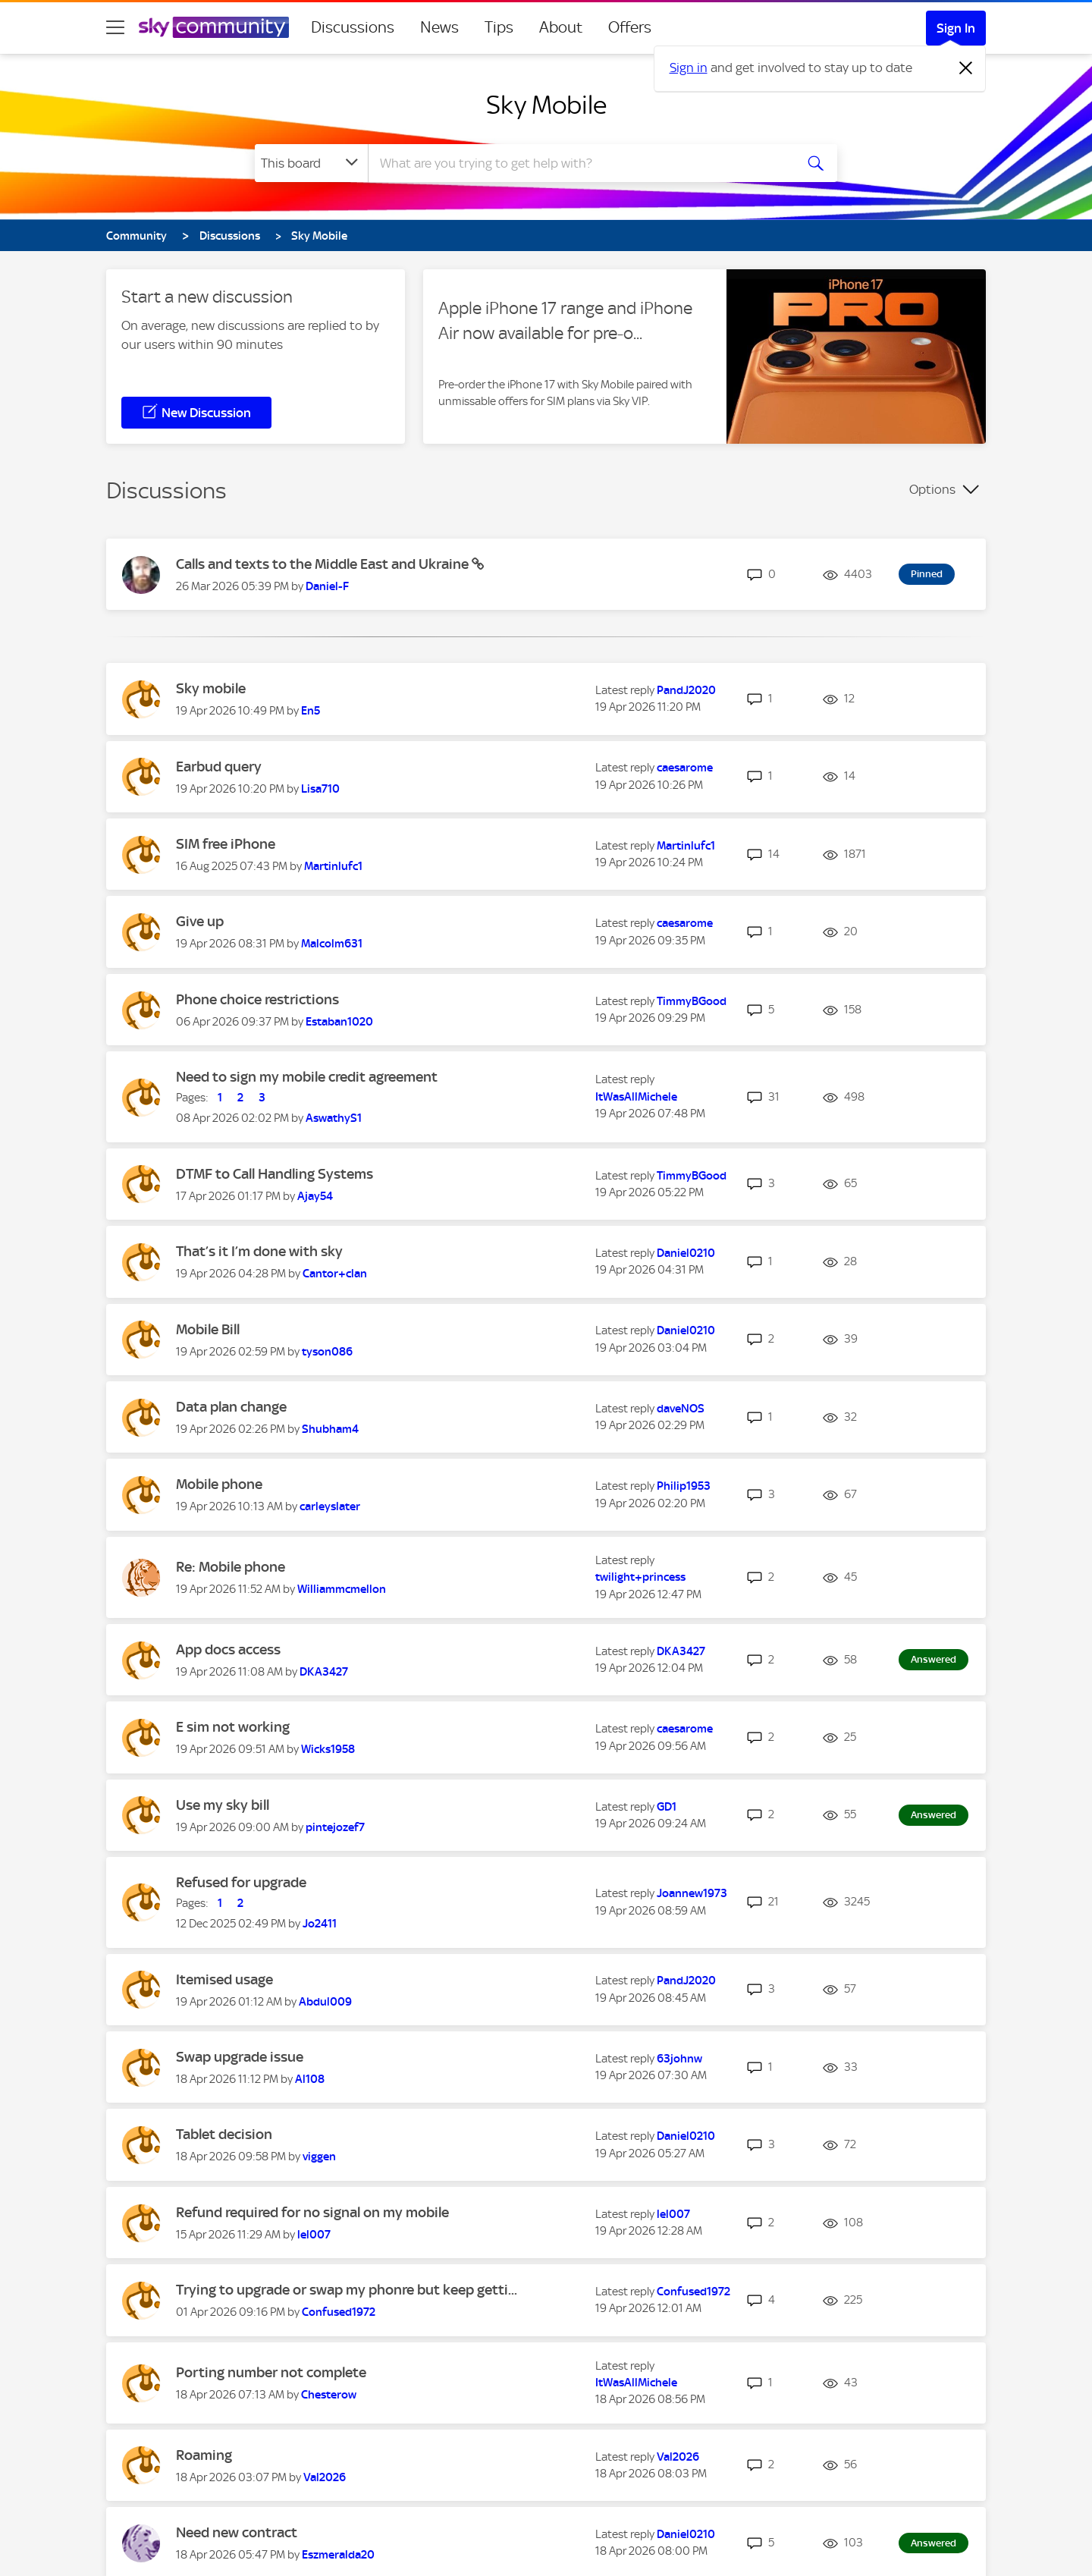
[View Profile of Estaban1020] (339, 1022)
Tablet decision (224, 2134)
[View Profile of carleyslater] (330, 1506)
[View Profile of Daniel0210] (686, 1253)
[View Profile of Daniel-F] (327, 586)
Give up (200, 921)
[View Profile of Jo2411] (320, 1923)
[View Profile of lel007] (314, 2234)
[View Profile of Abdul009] (325, 2002)
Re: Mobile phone (230, 1566)
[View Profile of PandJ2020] (686, 690)
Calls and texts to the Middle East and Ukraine (324, 564)
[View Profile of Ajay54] (315, 1196)
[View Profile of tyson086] (327, 1352)
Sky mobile (211, 688)
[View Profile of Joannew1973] (692, 1893)
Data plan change (231, 1406)
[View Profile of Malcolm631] (331, 943)
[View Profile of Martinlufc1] (333, 866)
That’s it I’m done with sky (259, 1251)
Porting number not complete (271, 2372)
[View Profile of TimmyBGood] (691, 1001)
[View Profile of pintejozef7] (335, 1827)
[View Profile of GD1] (666, 1807)
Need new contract (236, 2532)
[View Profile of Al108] (310, 2079)
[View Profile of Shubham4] (330, 1429)
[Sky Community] (214, 27)
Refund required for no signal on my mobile (312, 2212)
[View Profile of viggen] (319, 2156)
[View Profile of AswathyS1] (334, 1118)
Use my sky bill (222, 1805)
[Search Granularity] (311, 163)
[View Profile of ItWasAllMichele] (636, 1097)
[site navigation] (115, 27)
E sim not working (233, 1727)
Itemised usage (224, 1979)
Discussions (352, 27)
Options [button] (932, 489)
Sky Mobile (546, 105)
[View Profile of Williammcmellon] (341, 1589)
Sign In (956, 28)
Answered (933, 1659)
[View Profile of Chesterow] (328, 2395)
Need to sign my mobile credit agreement (307, 1076)
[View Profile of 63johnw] (679, 2059)
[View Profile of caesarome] (685, 767)
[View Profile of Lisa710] (320, 789)
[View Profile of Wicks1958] (328, 1749)
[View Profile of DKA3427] (324, 1672)
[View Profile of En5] (310, 711)
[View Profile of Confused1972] (338, 2312)
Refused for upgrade (241, 1882)
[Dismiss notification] (966, 68)
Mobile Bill (208, 1329)
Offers (629, 27)
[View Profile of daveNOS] (680, 1408)
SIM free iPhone (225, 844)
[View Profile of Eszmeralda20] (338, 2555)
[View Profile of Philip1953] (684, 1486)
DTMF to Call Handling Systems (274, 1174)
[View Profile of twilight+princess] (640, 1577)
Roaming (204, 2455)
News (439, 27)
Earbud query (219, 766)
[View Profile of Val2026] (324, 2477)
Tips (499, 27)
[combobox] (579, 163)
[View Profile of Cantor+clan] (335, 1273)
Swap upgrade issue (239, 2057)
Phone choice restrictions (257, 999)
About (560, 27)
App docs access (228, 1649)
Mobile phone (219, 1484)
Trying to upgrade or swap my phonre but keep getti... (346, 2289)
